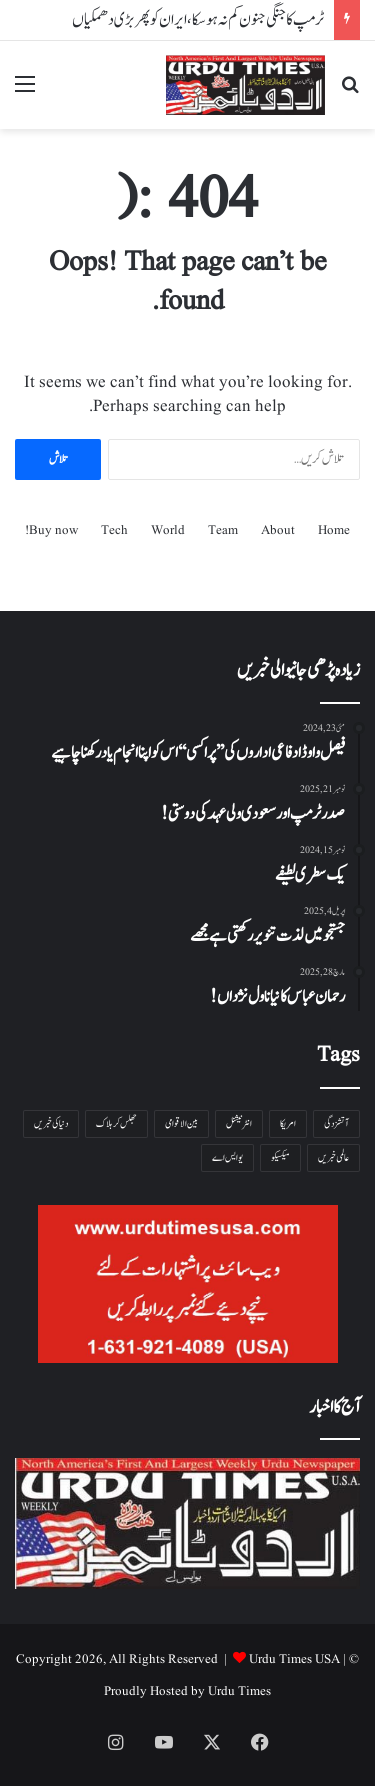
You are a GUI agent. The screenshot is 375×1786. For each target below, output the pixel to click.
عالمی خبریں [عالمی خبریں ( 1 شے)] (333, 1157)
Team (223, 530)
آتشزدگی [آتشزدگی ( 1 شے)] (336, 1123)
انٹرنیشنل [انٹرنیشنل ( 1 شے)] (239, 1123)
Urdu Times (239, 1691)
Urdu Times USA (294, 1659)
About (278, 530)
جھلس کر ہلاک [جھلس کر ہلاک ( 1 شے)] (116, 1123)
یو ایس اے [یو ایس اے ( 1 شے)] (227, 1157)
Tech (114, 530)
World (168, 530)
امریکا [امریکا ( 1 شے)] (288, 1123)
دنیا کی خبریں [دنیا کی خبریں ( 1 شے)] (51, 1123)
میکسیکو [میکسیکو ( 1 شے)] (280, 1157)
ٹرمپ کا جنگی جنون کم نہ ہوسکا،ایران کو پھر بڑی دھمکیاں (198, 20)
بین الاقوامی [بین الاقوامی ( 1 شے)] (181, 1123)
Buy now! (51, 530)
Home (334, 530)
